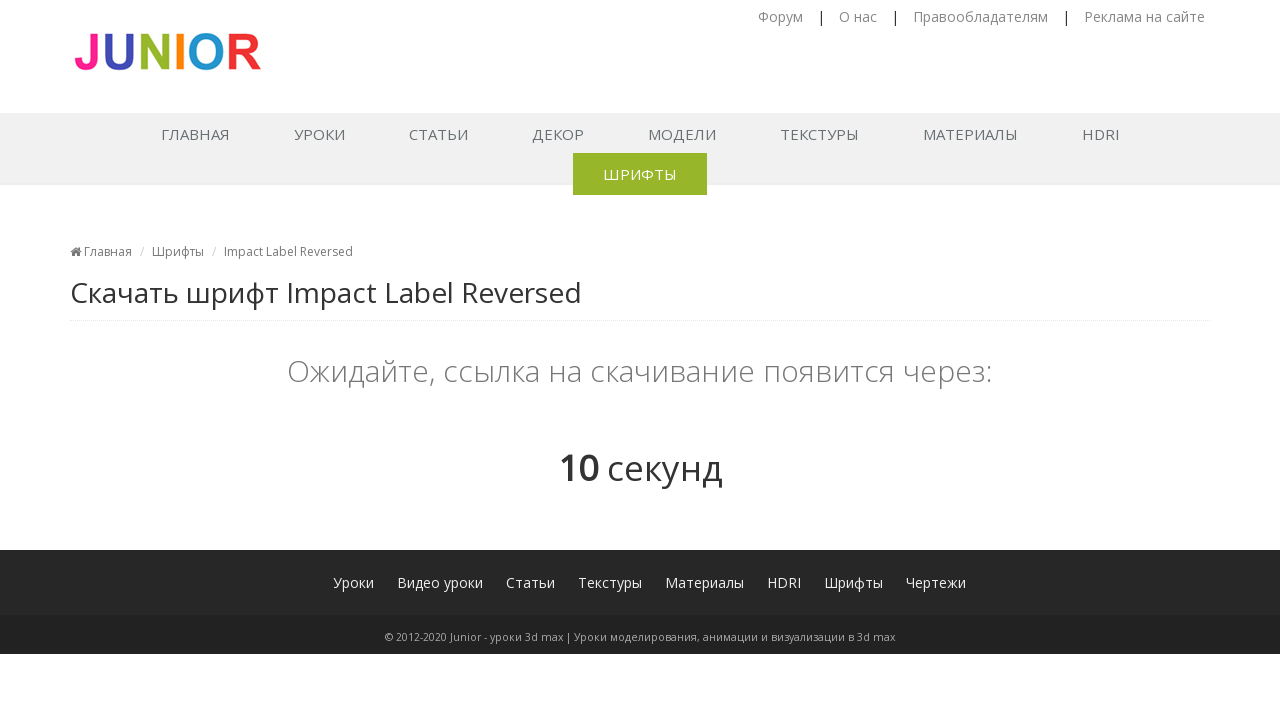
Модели (682, 134)
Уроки (319, 134)
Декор (558, 134)
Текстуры (819, 134)
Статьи (438, 134)
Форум (780, 16)
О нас (858, 16)
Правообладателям (980, 16)
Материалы (970, 134)
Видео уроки (440, 582)
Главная (195, 134)
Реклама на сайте (1144, 16)
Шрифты (640, 174)
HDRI (1101, 134)
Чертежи (936, 582)
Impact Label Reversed (288, 251)
